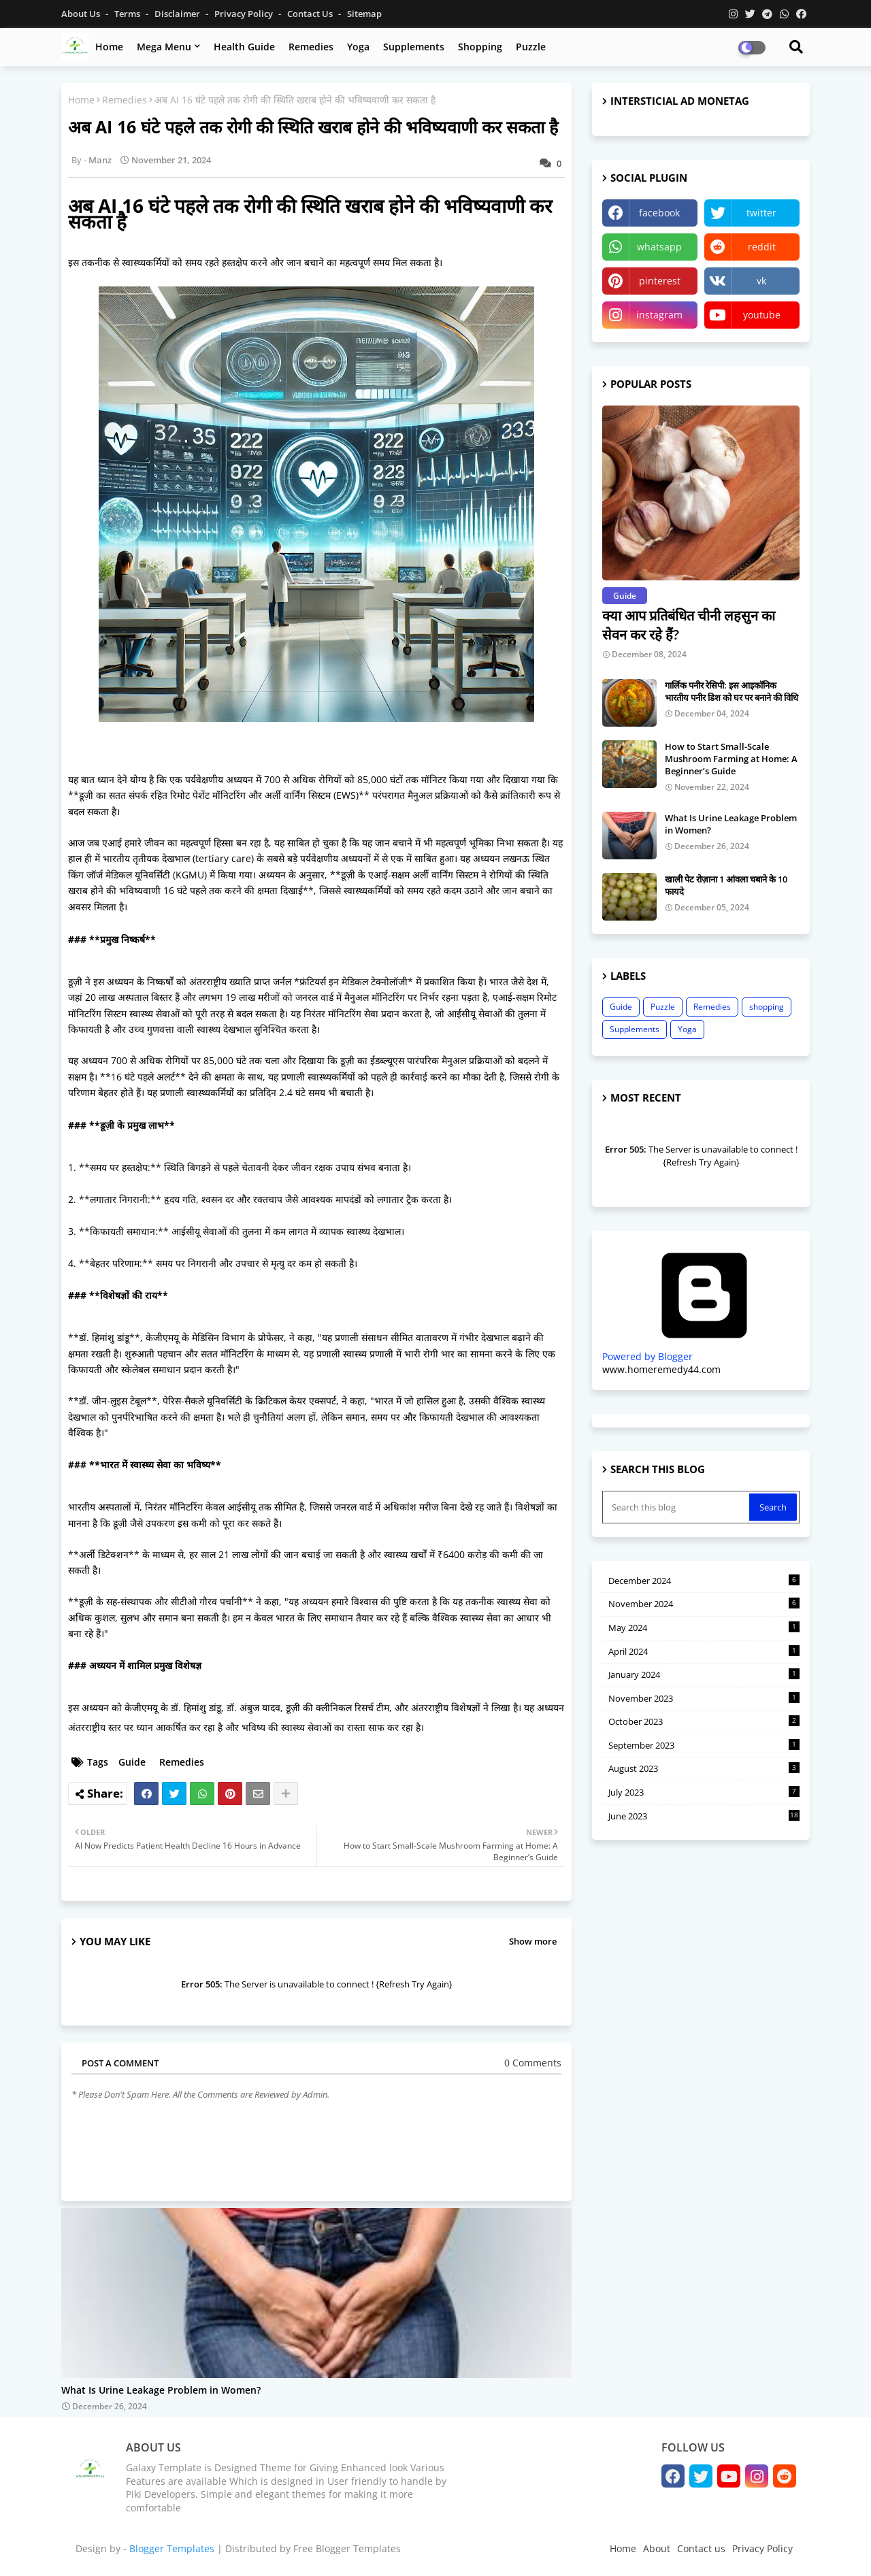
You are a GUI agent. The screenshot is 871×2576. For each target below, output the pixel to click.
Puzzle (531, 46)
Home (109, 46)
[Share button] (286, 1793)
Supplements (413, 46)
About (656, 2548)
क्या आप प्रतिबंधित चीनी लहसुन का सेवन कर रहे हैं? (688, 625)
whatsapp (659, 246)
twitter (761, 212)
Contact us (311, 13)
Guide (132, 1761)
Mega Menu (164, 46)
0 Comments (532, 2062)
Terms (128, 13)
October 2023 (704, 1721)
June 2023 (704, 1816)
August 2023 (704, 1768)
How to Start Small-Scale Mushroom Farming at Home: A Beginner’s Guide (731, 758)
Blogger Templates (171, 2548)
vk (761, 280)
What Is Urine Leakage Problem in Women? (161, 2390)
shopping (766, 1006)
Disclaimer (178, 13)
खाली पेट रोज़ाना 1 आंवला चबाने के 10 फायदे (726, 885)
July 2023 (704, 1792)
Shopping (480, 46)
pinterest (659, 280)
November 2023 (704, 1698)
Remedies (311, 46)
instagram (659, 314)
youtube (761, 314)
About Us (81, 13)
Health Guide (244, 46)
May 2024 (704, 1627)
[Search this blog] (677, 1507)
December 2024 (704, 1580)
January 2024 (704, 1674)
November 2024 (704, 1604)
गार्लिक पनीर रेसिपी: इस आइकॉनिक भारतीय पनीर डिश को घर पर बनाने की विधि (731, 691)
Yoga (358, 46)
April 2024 (704, 1651)
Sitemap (364, 13)
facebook (659, 212)
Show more (533, 1941)
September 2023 (704, 1745)
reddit (762, 246)
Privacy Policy (244, 13)
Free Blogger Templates (347, 2548)
